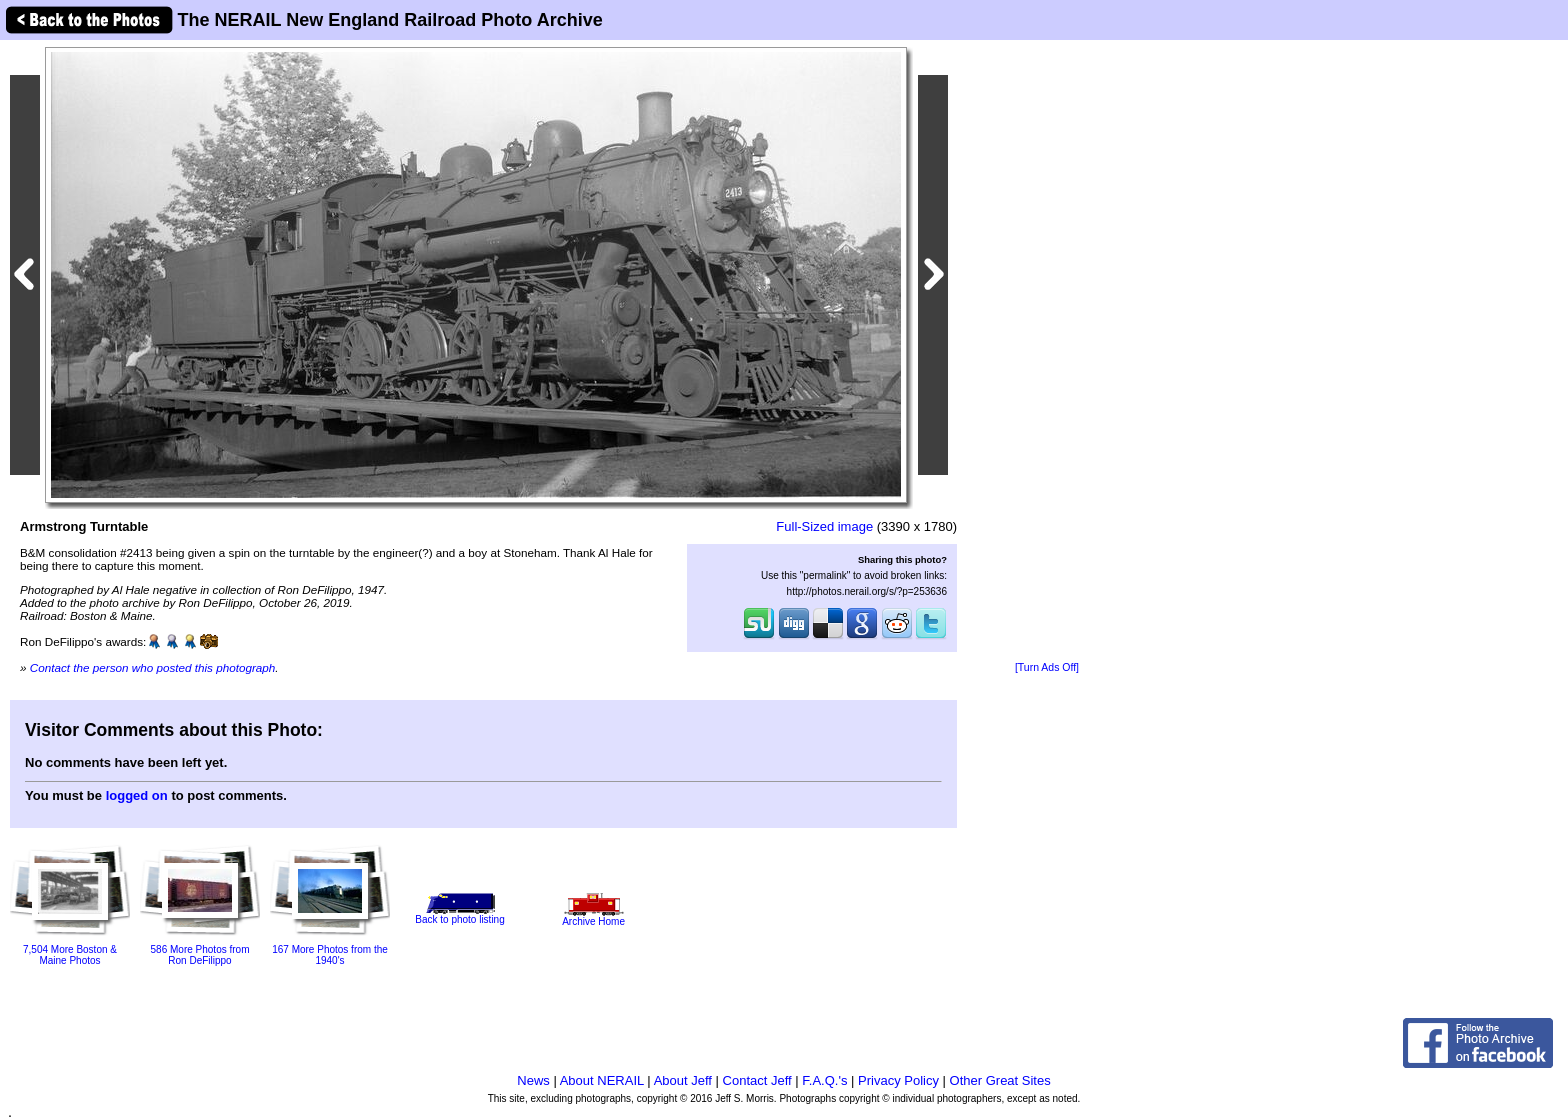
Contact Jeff (757, 1080)
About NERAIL (602, 1080)
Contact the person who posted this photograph (153, 667)
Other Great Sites (1000, 1080)
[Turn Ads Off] (1047, 667)
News (533, 1080)
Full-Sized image (824, 526)
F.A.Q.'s (824, 1080)
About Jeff (683, 1080)
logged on (137, 795)
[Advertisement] (1047, 352)
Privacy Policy (898, 1080)
